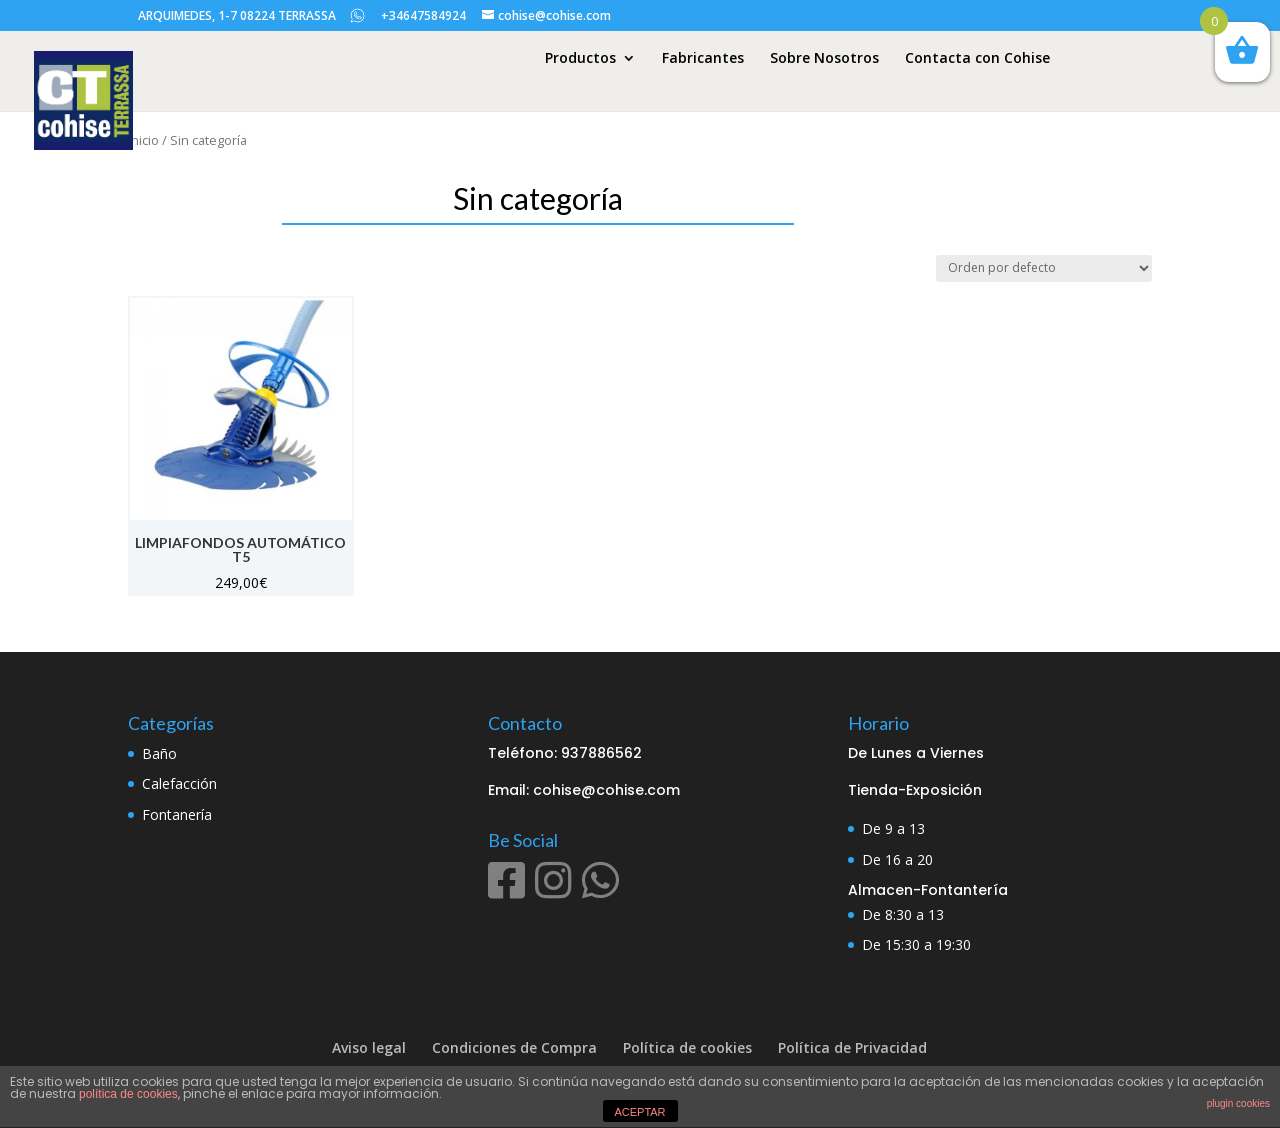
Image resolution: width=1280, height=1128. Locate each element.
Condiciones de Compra (514, 1047)
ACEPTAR (639, 1112)
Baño (159, 753)
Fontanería (177, 814)
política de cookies (128, 1094)
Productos (580, 59)
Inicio (143, 140)
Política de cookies (687, 1047)
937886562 (601, 753)
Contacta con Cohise (977, 59)
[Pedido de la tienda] (1044, 268)
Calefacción (179, 783)
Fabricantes (703, 59)
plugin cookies (1238, 1103)
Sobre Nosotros (824, 59)
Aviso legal (369, 1047)
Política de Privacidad (852, 1047)
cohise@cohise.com (606, 790)
